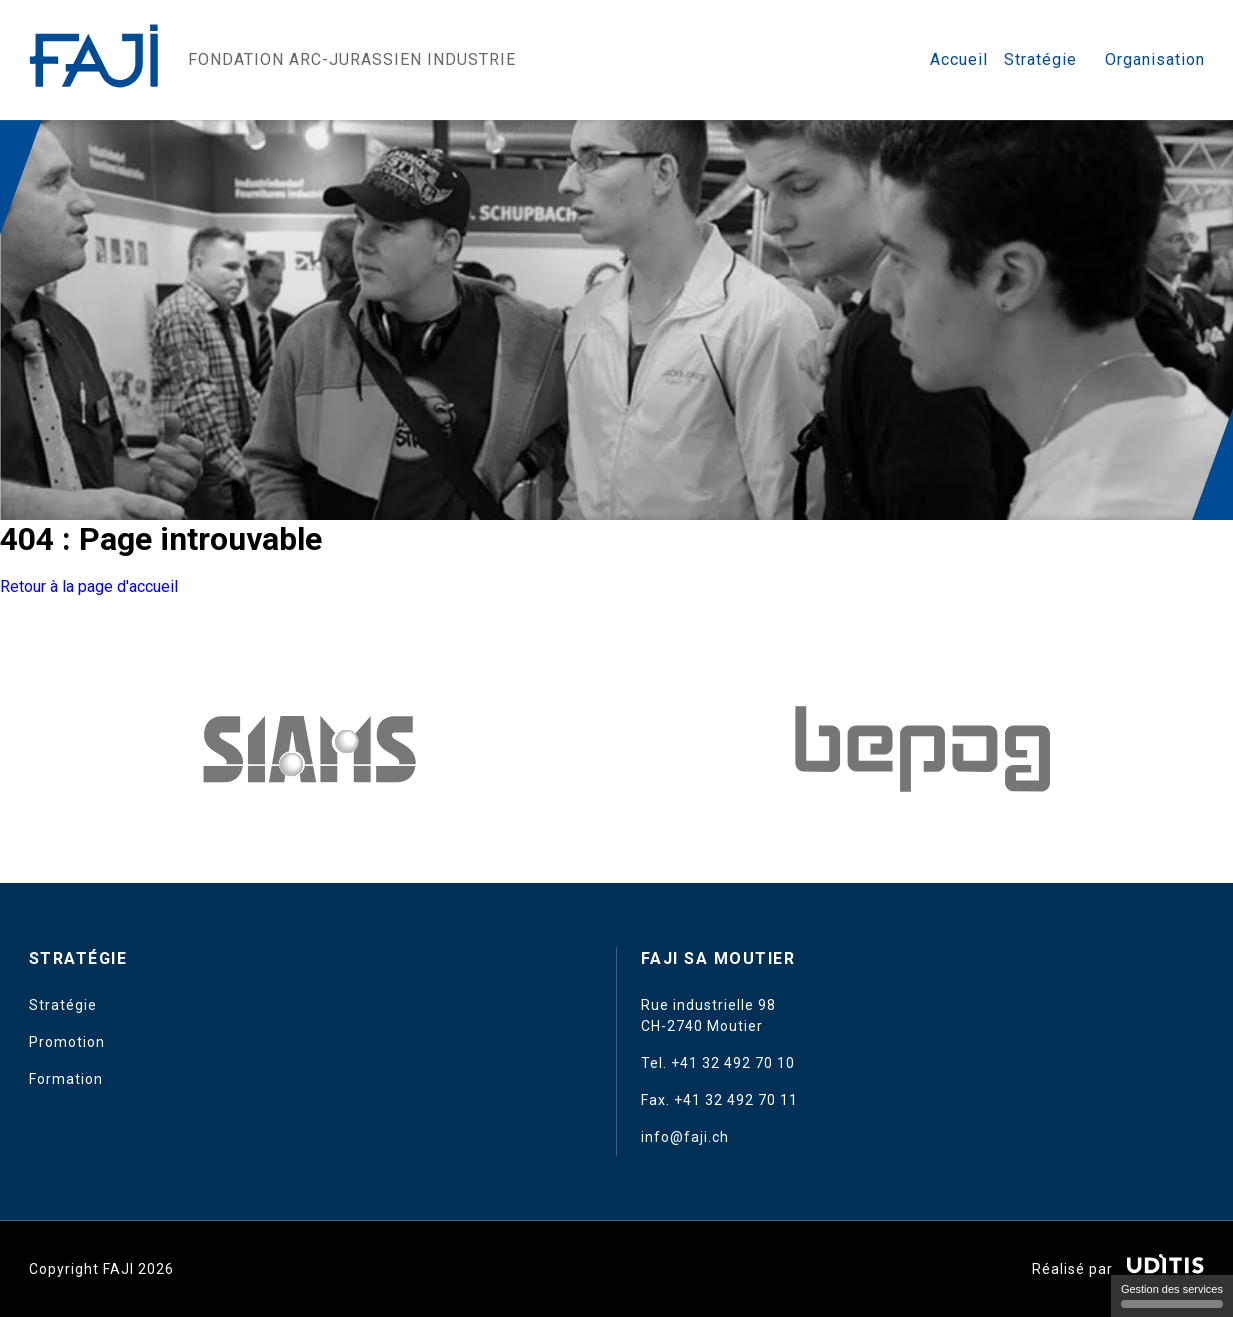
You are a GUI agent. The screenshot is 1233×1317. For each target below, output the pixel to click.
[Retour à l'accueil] (96, 60)
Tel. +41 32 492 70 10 (718, 1063)
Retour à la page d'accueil (89, 586)
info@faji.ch (685, 1137)
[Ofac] (923, 749)
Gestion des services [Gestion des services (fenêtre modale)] (1172, 1295)
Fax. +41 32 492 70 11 (719, 1100)
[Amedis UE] (311, 749)
